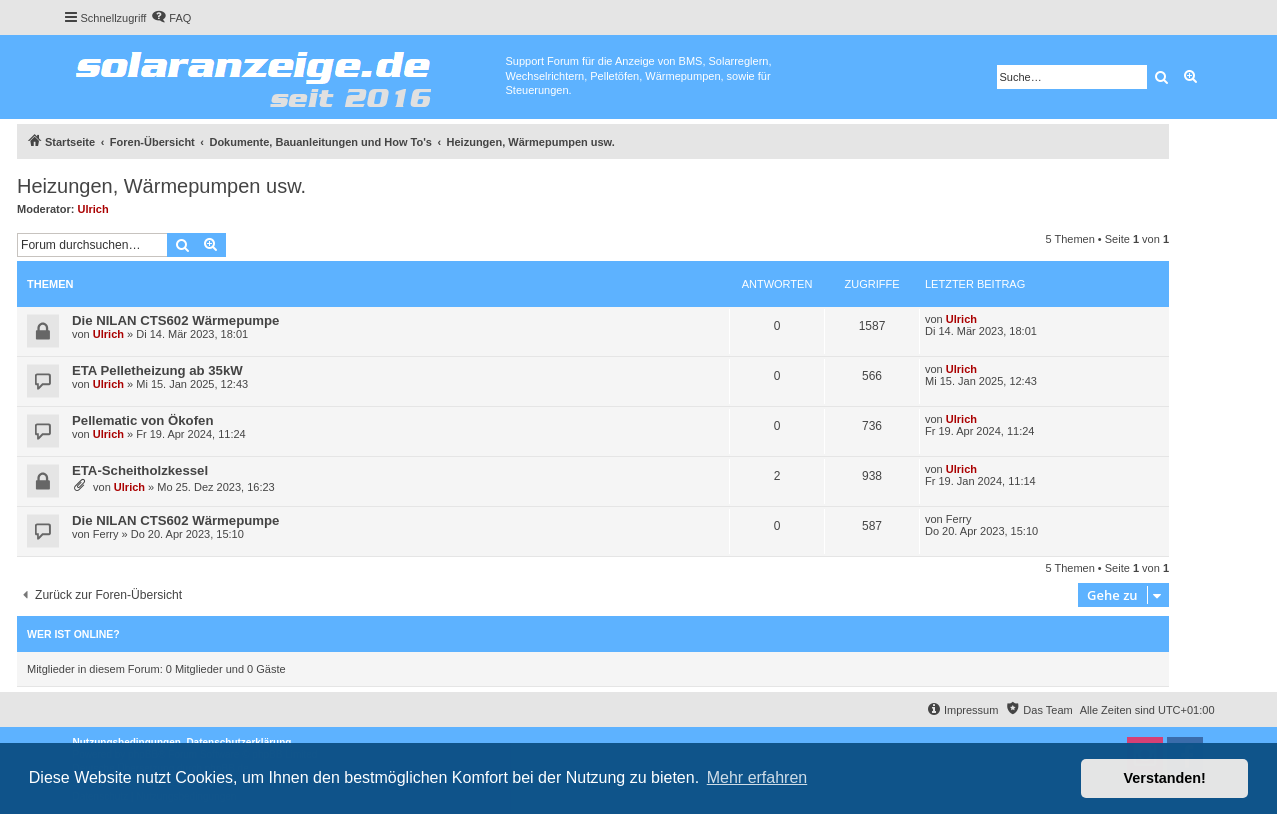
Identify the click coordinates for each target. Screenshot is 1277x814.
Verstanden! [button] (1165, 778)
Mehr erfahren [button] (757, 777)
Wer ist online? (73, 634)
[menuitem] (171, 18)
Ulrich (93, 209)
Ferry (106, 534)
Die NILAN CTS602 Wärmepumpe (175, 320)
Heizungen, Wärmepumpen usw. (161, 186)
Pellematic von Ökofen (142, 420)
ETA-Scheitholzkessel (140, 470)
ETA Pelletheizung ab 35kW (157, 370)
